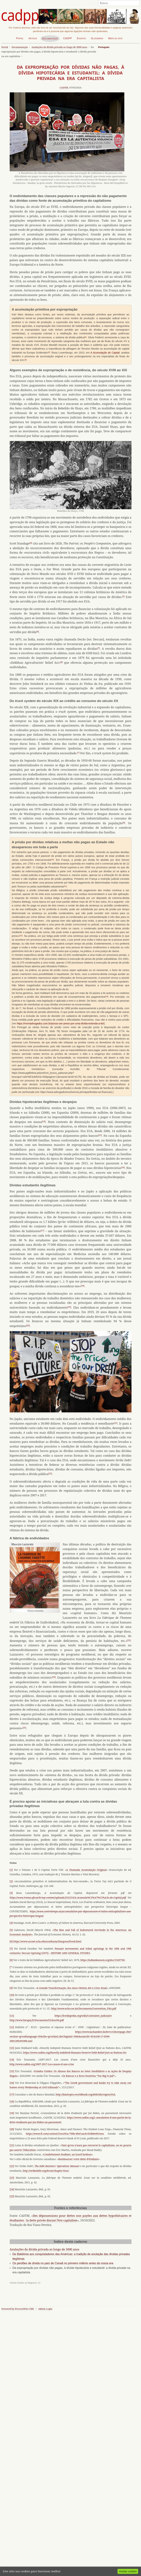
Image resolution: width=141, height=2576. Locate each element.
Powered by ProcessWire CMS (17, 2308)
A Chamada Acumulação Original (86, 1870)
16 (123, 1167)
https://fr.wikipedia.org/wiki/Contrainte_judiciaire (83, 2015)
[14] (12, 2059)
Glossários (97, 38)
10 (52, 859)
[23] (12, 2177)
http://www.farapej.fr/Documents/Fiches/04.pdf (37, 2020)
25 (24, 1727)
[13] (12, 2048)
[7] (11, 1948)
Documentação (50, 38)
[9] (11, 1988)
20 (28, 1325)
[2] (11, 1881)
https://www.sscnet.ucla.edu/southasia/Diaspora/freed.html (47, 1941)
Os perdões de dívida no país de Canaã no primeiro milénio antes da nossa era (63, 2263)
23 (129, 1640)
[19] (12, 2113)
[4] (11, 1922)
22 (50, 1473)
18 (83, 1285)
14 (44, 1121)
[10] (12, 1995)
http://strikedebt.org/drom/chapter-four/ (46, 2170)
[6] (11, 1941)
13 (107, 996)
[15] (12, 2071)
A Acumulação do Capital (105, 352)
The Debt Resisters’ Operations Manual (57, 2166)
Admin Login (45, 2308)
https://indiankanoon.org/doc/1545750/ (102, 1960)
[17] (12, 2094)
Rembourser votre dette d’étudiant (78, 2159)
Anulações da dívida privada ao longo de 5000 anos (59, 47)
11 (65, 886)
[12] (12, 2027)
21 (115, 1423)
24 (54, 1677)
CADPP (67, 38)
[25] (12, 2196)
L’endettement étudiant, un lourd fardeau (68, 2154)
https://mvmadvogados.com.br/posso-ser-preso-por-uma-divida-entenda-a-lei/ (60, 1023)
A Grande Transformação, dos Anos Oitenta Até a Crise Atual (72, 1988)
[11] (12, 2015)
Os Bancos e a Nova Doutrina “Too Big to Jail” (88, 2076)
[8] (11, 1960)
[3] (11, 1893)
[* (11, 1967)
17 (42, 1230)
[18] (12, 2101)
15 (100, 1135)
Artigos (32, 38)
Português (103, 47)
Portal (19, 38)
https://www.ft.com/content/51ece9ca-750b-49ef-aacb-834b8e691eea (65, 2133)
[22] (12, 2166)
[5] (11, 1930)
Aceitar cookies (128, 2571)
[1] (11, 1870)
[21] (12, 2145)
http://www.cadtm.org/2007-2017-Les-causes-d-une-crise (42, 2064)
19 (69, 1307)
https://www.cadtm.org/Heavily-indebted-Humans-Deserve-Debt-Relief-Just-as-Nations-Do (74, 2052)
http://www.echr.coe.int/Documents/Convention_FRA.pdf (83, 2008)
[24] (12, 2189)
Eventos (81, 38)
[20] (12, 2129)
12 (21, 935)
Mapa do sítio (115, 38)
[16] (12, 2082)
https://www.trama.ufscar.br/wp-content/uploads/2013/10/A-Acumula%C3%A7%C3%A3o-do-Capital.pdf (68, 1897)
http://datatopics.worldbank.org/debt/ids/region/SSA (85, 2094)
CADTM (64, 87)
